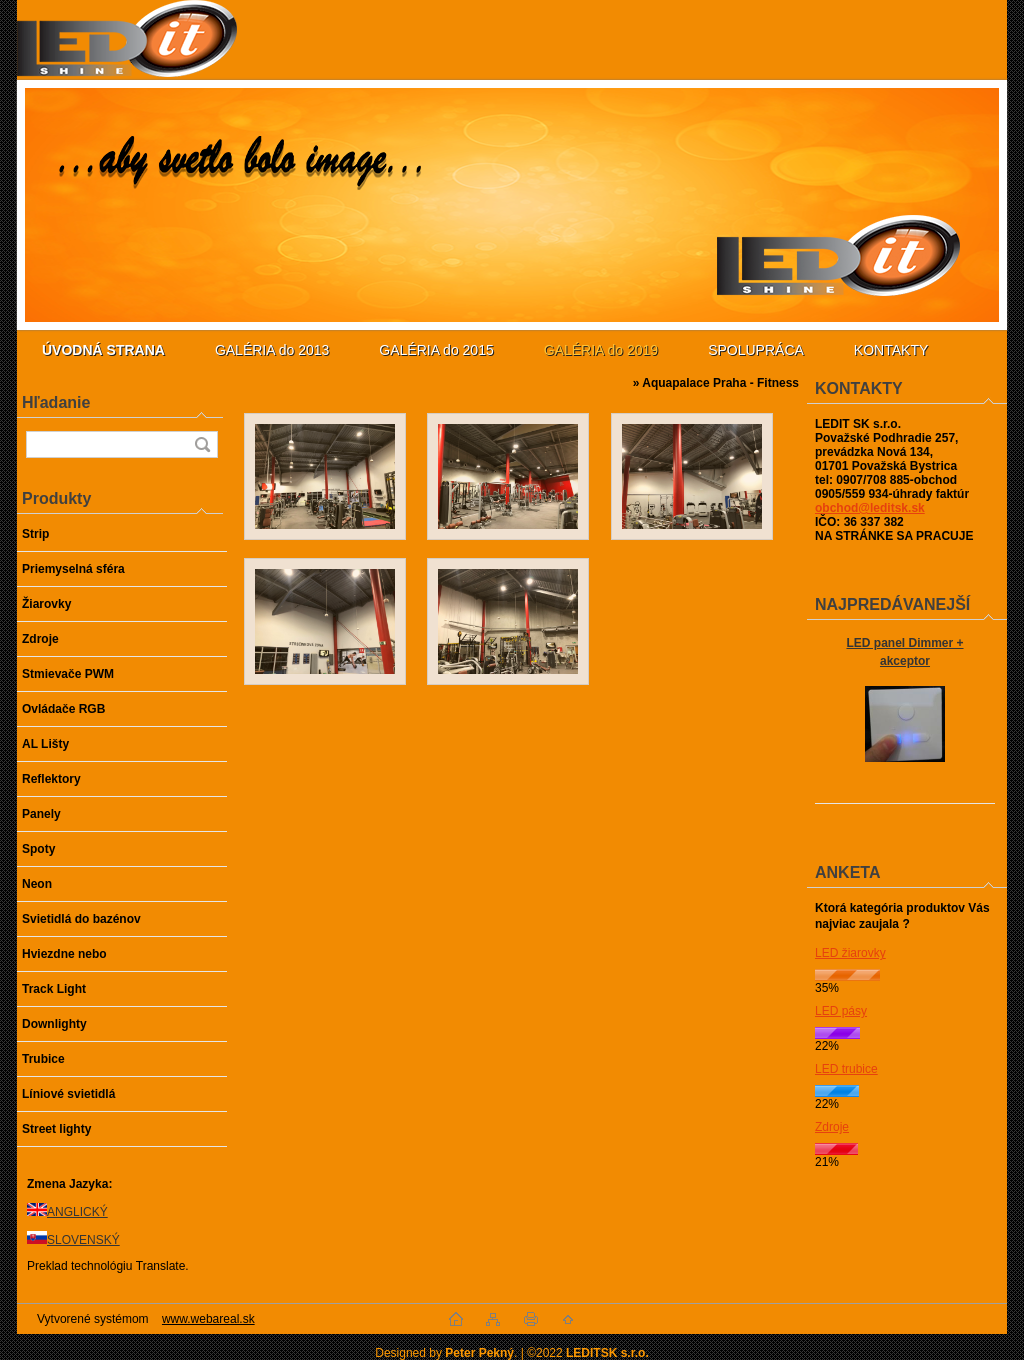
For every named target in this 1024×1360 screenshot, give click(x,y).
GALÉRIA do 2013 (272, 350)
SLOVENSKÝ (83, 1240)
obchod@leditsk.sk (870, 508)
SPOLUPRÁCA (756, 350)
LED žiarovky (850, 953)
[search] (202, 444)
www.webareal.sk (208, 1319)
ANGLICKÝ (77, 1212)
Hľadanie (56, 402)
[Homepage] (103, 350)
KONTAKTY (891, 350)
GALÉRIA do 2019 (601, 350)
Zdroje (832, 1127)
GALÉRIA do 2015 (436, 350)
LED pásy (841, 1011)
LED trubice (846, 1069)
